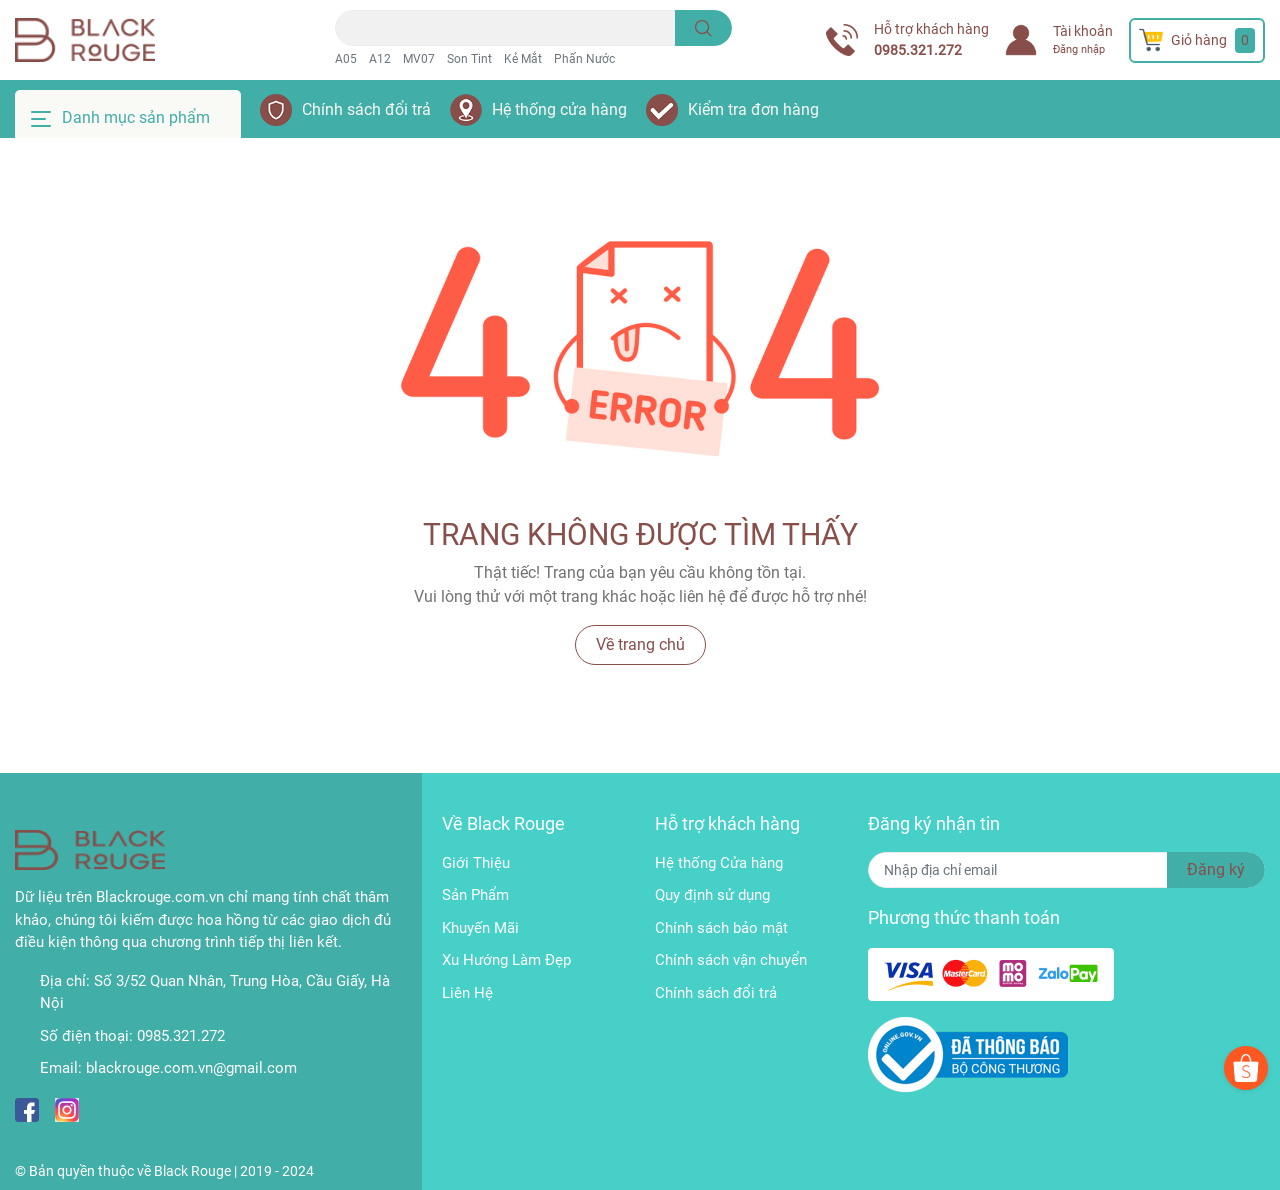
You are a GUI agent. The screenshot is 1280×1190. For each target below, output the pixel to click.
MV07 (419, 59)
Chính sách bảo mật (721, 928)
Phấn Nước (584, 59)
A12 (380, 59)
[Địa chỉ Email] (1066, 870)
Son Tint (469, 59)
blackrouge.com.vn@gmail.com (191, 1068)
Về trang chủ (640, 644)
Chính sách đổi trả (366, 109)
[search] (703, 28)
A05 (346, 59)
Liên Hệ (467, 993)
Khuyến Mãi (480, 928)
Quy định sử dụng (712, 895)
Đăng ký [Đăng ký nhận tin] (1216, 869)
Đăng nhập (1079, 49)
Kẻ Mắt (523, 59)
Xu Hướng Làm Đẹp (506, 960)
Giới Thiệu (476, 863)
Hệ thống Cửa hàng (719, 863)
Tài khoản (1083, 31)
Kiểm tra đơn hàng (753, 109)
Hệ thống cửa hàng (559, 109)
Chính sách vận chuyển (731, 960)
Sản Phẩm (475, 895)
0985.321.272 (918, 50)
